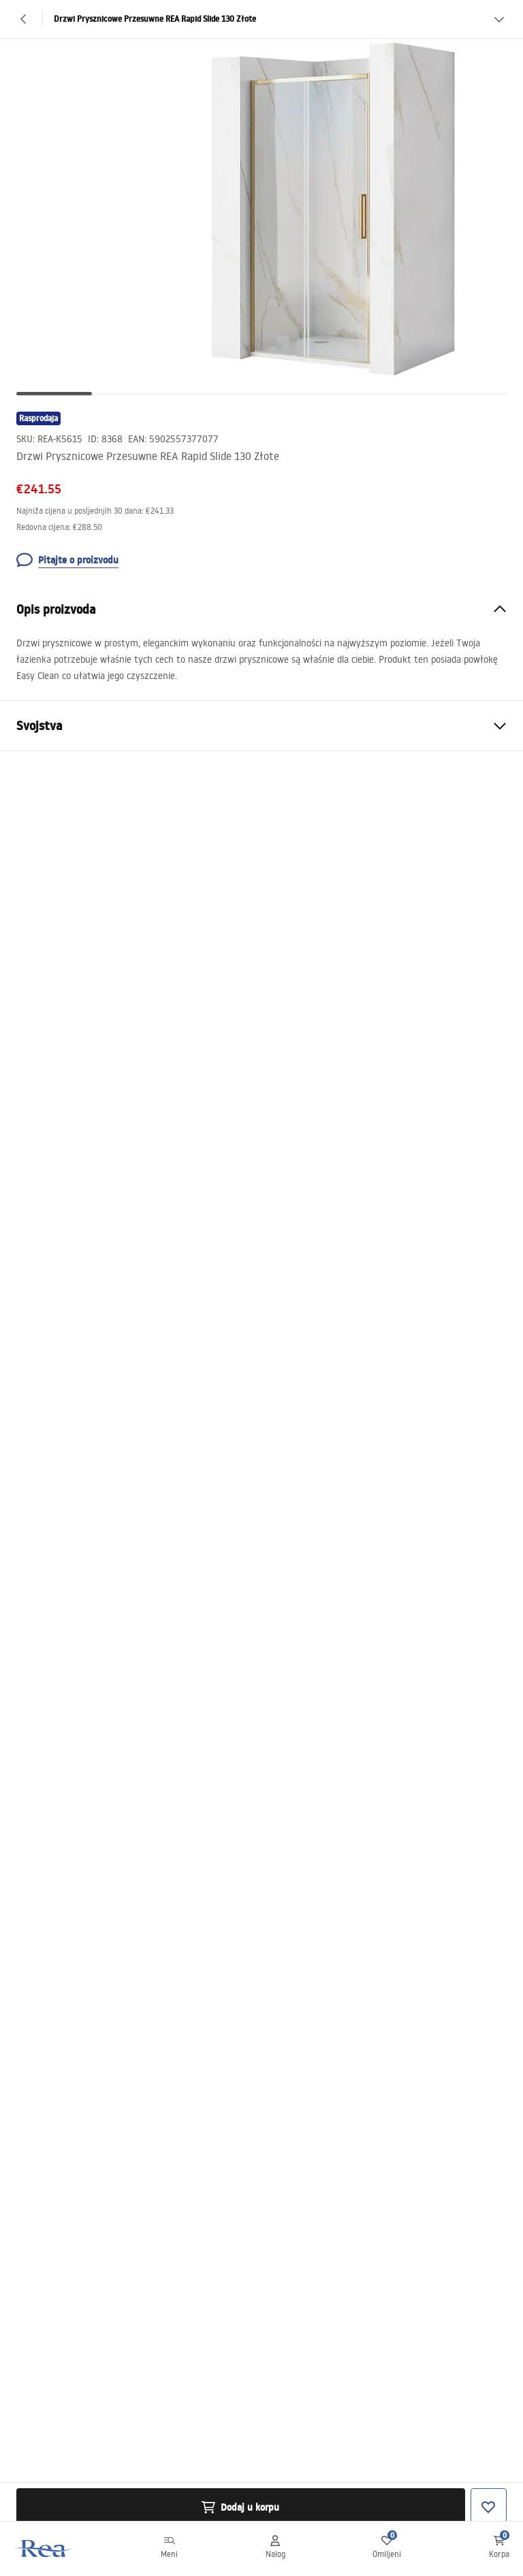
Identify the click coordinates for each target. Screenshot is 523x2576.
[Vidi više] (499, 19)
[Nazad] (23, 19)
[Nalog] (275, 2548)
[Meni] (169, 2548)
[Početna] (43, 2548)
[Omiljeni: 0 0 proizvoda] (387, 2548)
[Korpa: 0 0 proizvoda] (499, 2548)
